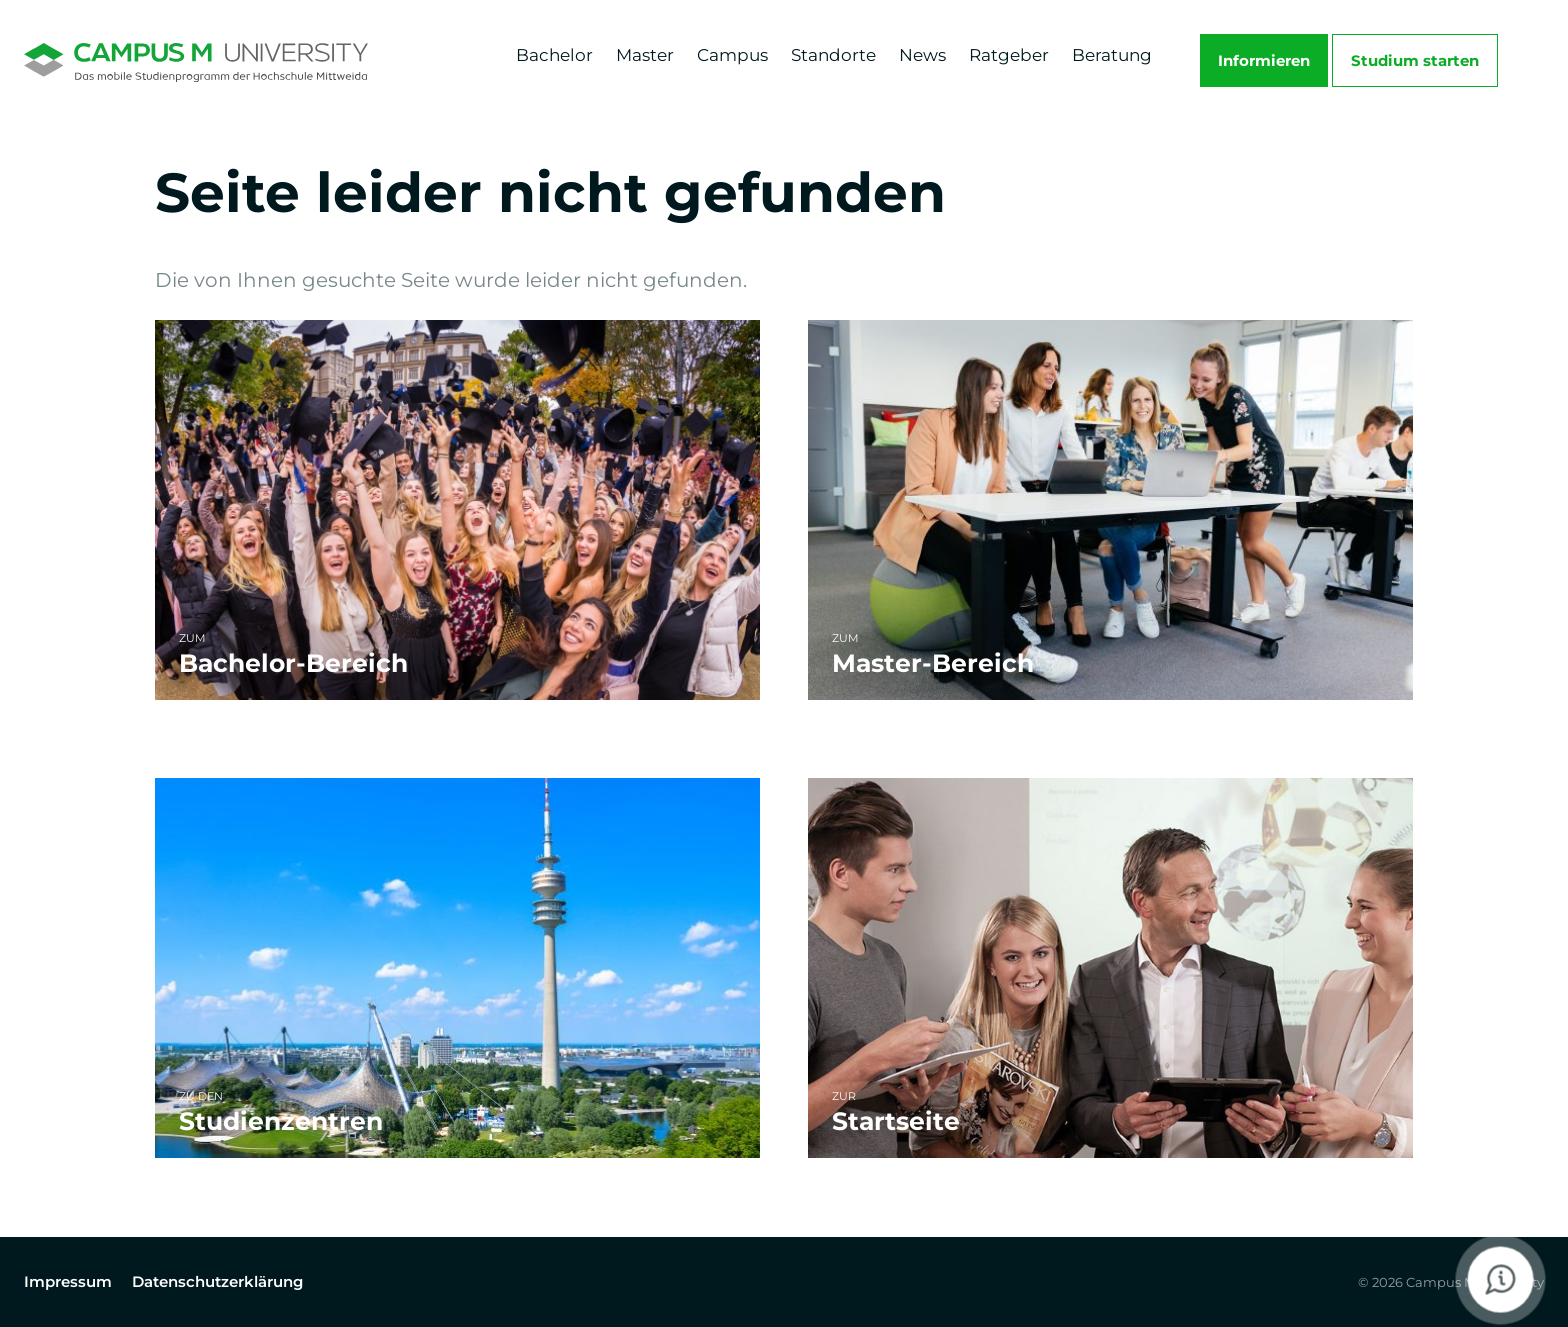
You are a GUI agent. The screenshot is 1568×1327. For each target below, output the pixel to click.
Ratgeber (1009, 55)
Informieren (1264, 60)
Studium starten (1415, 60)
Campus (732, 55)
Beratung (1112, 55)
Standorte (833, 55)
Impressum (68, 1281)
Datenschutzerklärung (217, 1281)
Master (645, 55)
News (922, 55)
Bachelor (554, 55)
